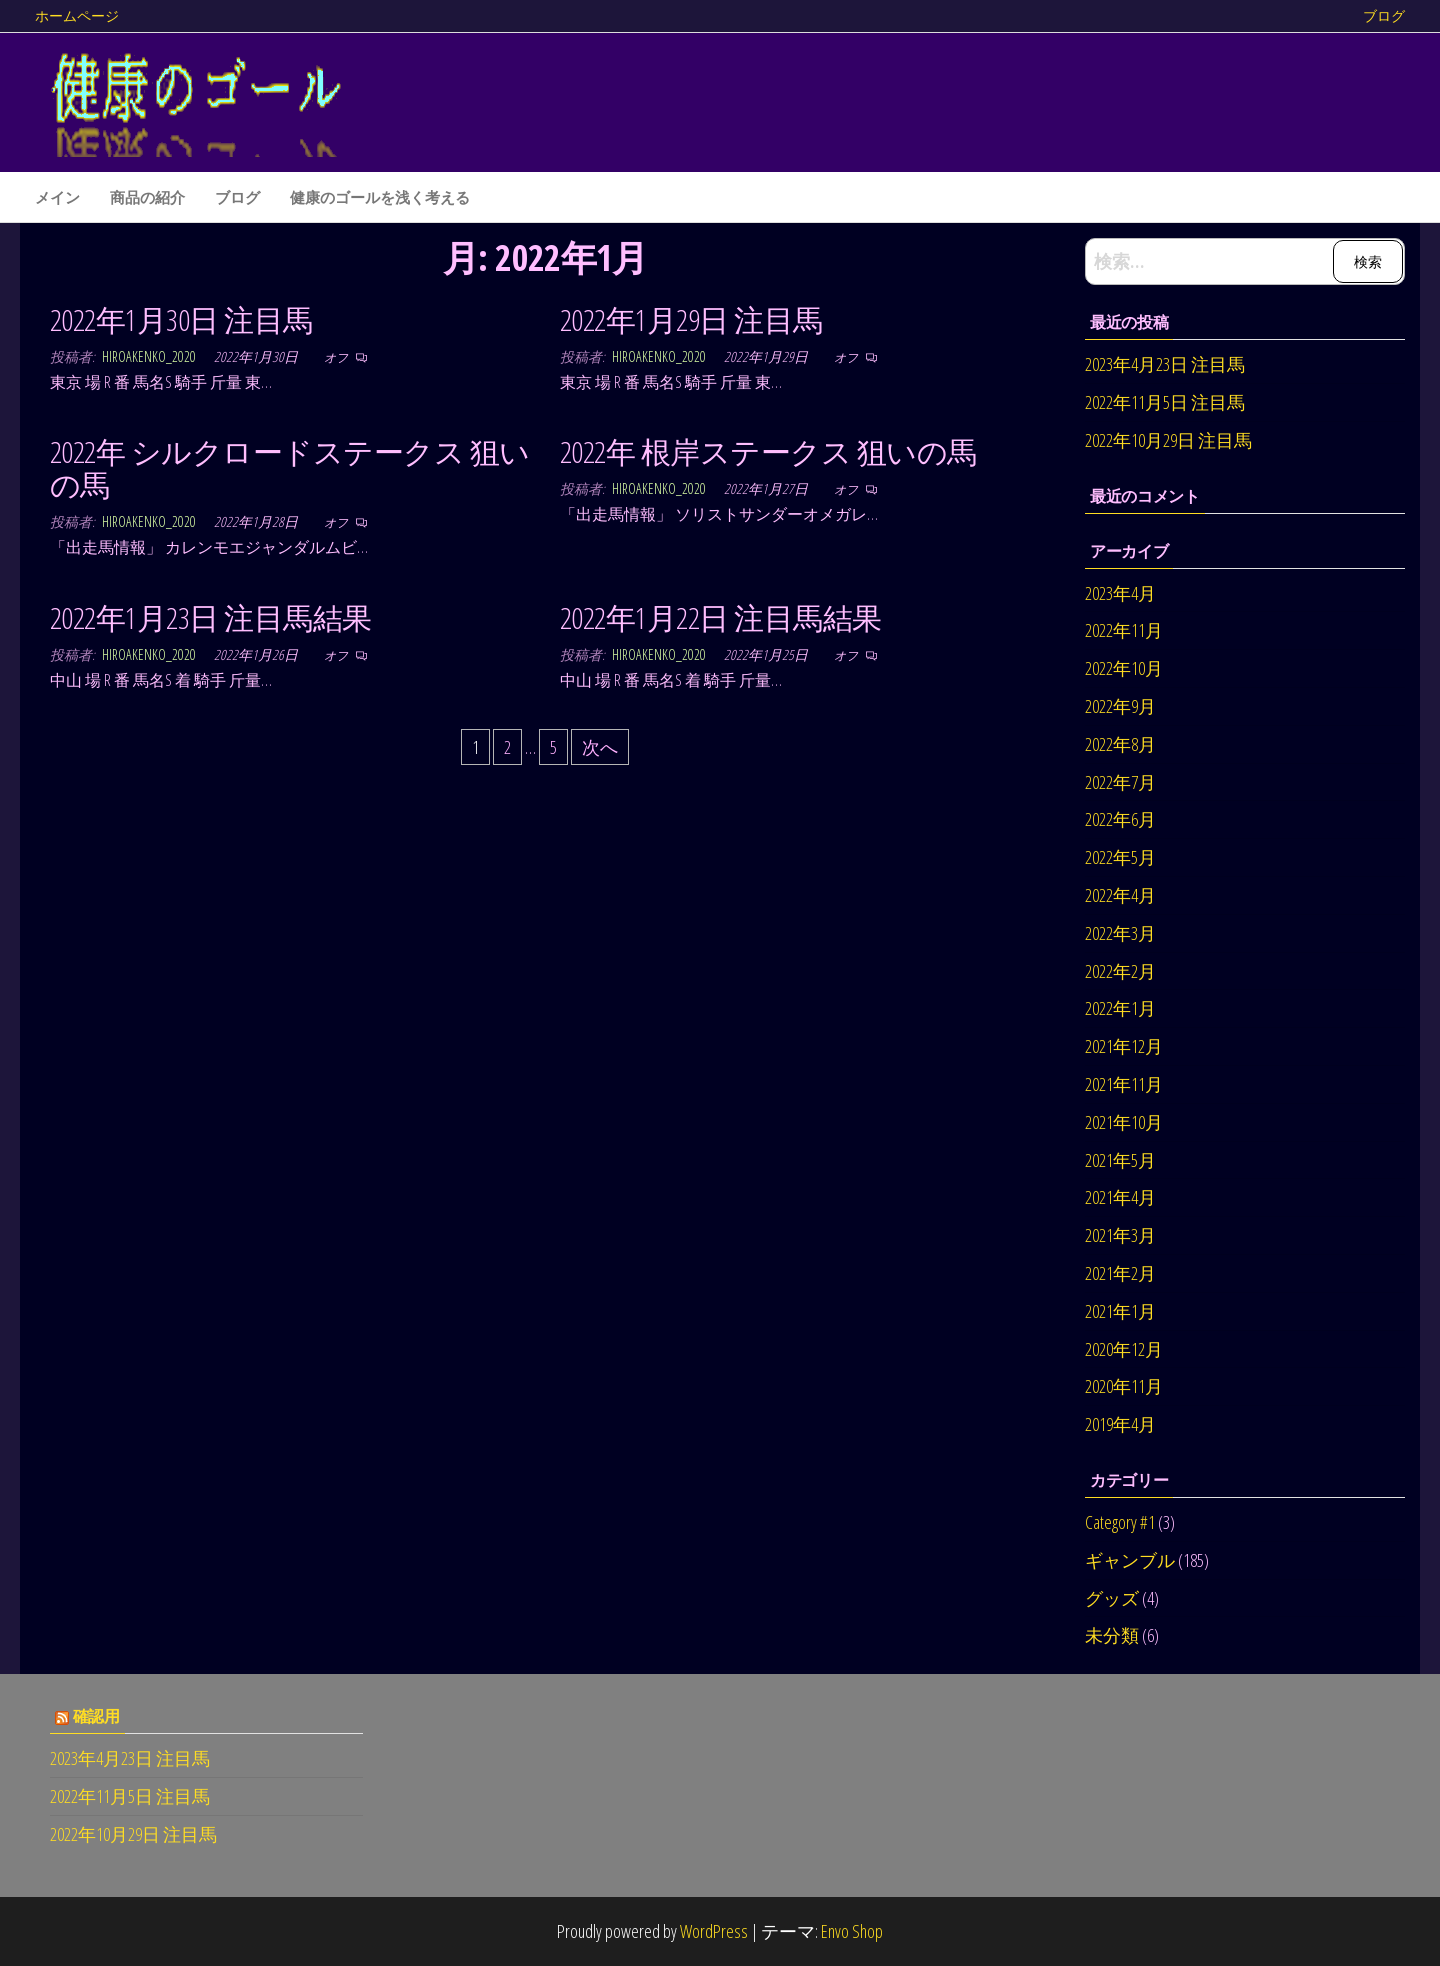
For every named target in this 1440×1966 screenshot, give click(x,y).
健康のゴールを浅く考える (380, 197)
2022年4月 (1120, 895)
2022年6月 (1120, 819)
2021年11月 (1124, 1084)
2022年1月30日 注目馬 (181, 319)
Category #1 (1120, 1522)
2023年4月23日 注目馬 (1165, 364)
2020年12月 (1124, 1349)
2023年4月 (1120, 593)
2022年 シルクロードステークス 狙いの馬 (290, 468)
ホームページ (77, 15)
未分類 (1112, 1635)
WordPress (714, 1931)
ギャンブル (1130, 1560)
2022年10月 (1124, 668)
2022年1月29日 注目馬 (691, 319)
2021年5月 (1120, 1160)
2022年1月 (1120, 1008)
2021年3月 (1120, 1235)
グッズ (1112, 1598)
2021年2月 (1120, 1273)
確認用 (96, 1716)
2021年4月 (1120, 1197)
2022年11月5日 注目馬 (1165, 402)
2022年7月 (1120, 782)
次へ (600, 747)
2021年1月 (1120, 1311)
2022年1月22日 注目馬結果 (721, 617)
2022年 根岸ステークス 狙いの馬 (768, 451)
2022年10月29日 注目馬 (1168, 440)
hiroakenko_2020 (150, 356)
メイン (57, 197)
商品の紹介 (147, 197)
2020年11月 (1124, 1386)
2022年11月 (1124, 630)
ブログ (1384, 15)
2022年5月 (1120, 857)
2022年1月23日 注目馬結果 (211, 617)
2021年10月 (1124, 1122)
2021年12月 (1124, 1046)
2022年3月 (1120, 933)
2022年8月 (1120, 744)
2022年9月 (1120, 706)
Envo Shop (852, 1931)
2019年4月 (1120, 1424)
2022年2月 (1120, 971)
